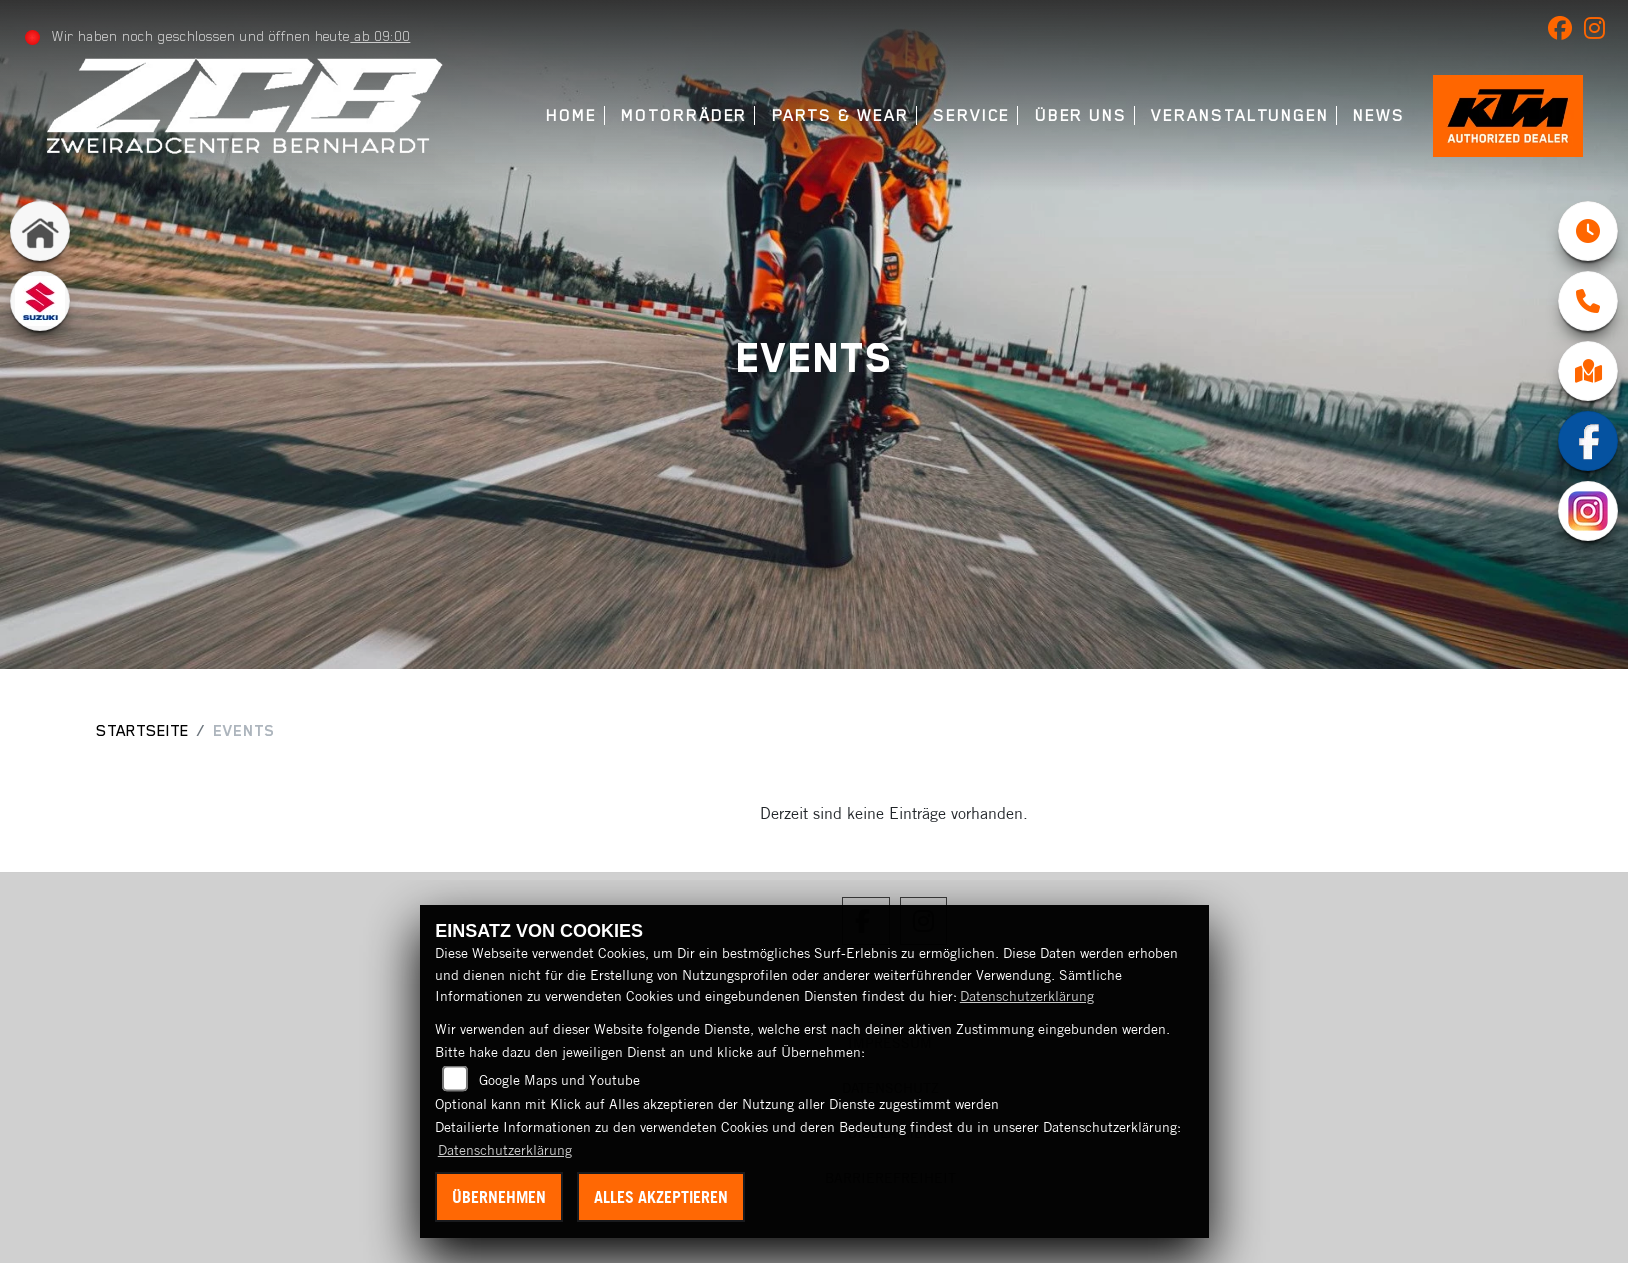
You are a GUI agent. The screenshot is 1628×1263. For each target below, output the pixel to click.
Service (971, 115)
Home (571, 115)
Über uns (1081, 115)
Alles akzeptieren (661, 1197)
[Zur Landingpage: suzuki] (40, 301)
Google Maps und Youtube (559, 1080)
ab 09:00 (380, 36)
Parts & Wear (840, 115)
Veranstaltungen (1240, 115)
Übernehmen (499, 1197)
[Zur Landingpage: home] (40, 231)
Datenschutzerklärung (1027, 996)
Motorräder (684, 115)
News (1379, 115)
